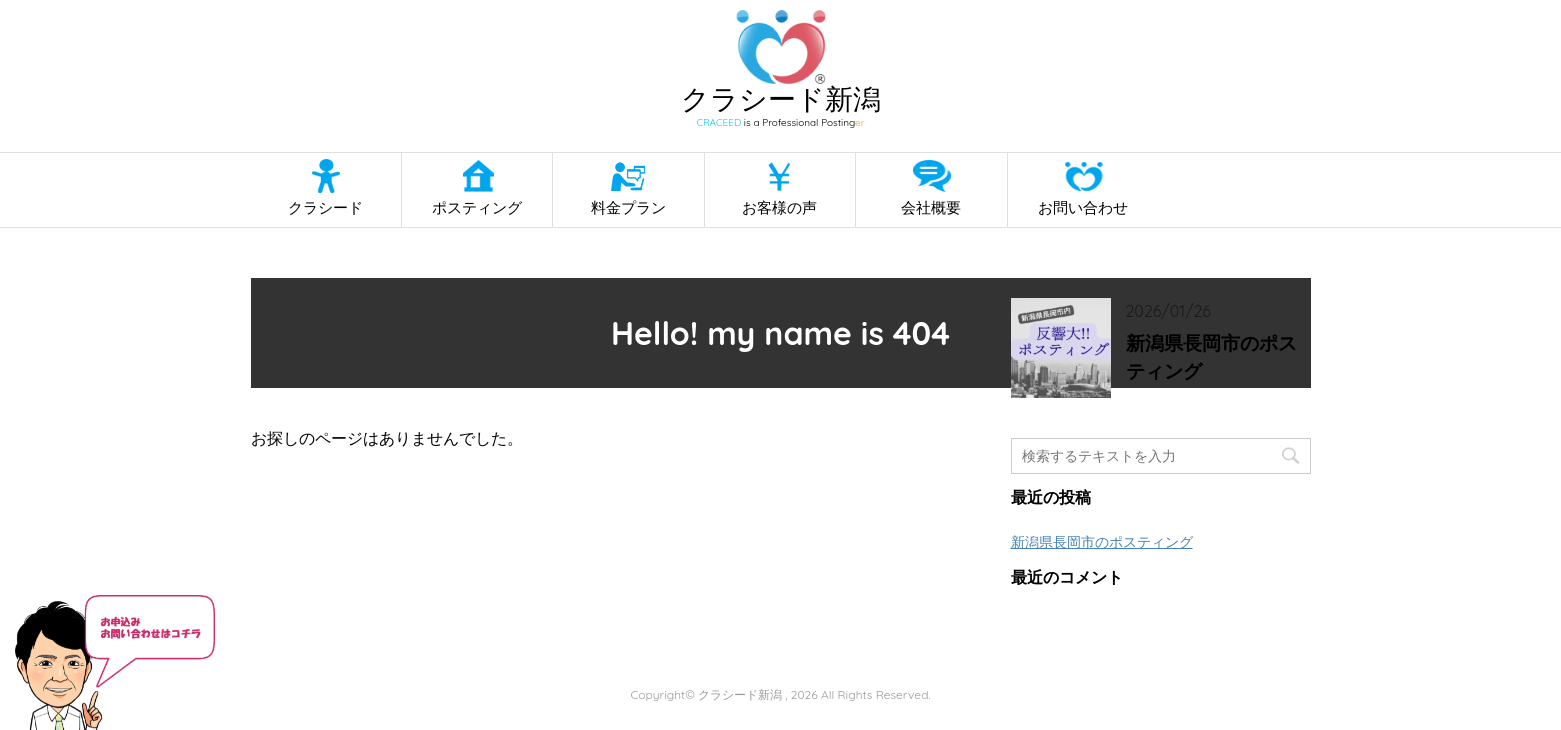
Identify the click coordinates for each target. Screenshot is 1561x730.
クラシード (325, 207)
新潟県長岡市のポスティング (1211, 357)
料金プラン (628, 207)
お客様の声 (779, 207)
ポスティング (477, 207)
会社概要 (931, 207)
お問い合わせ (1083, 207)
